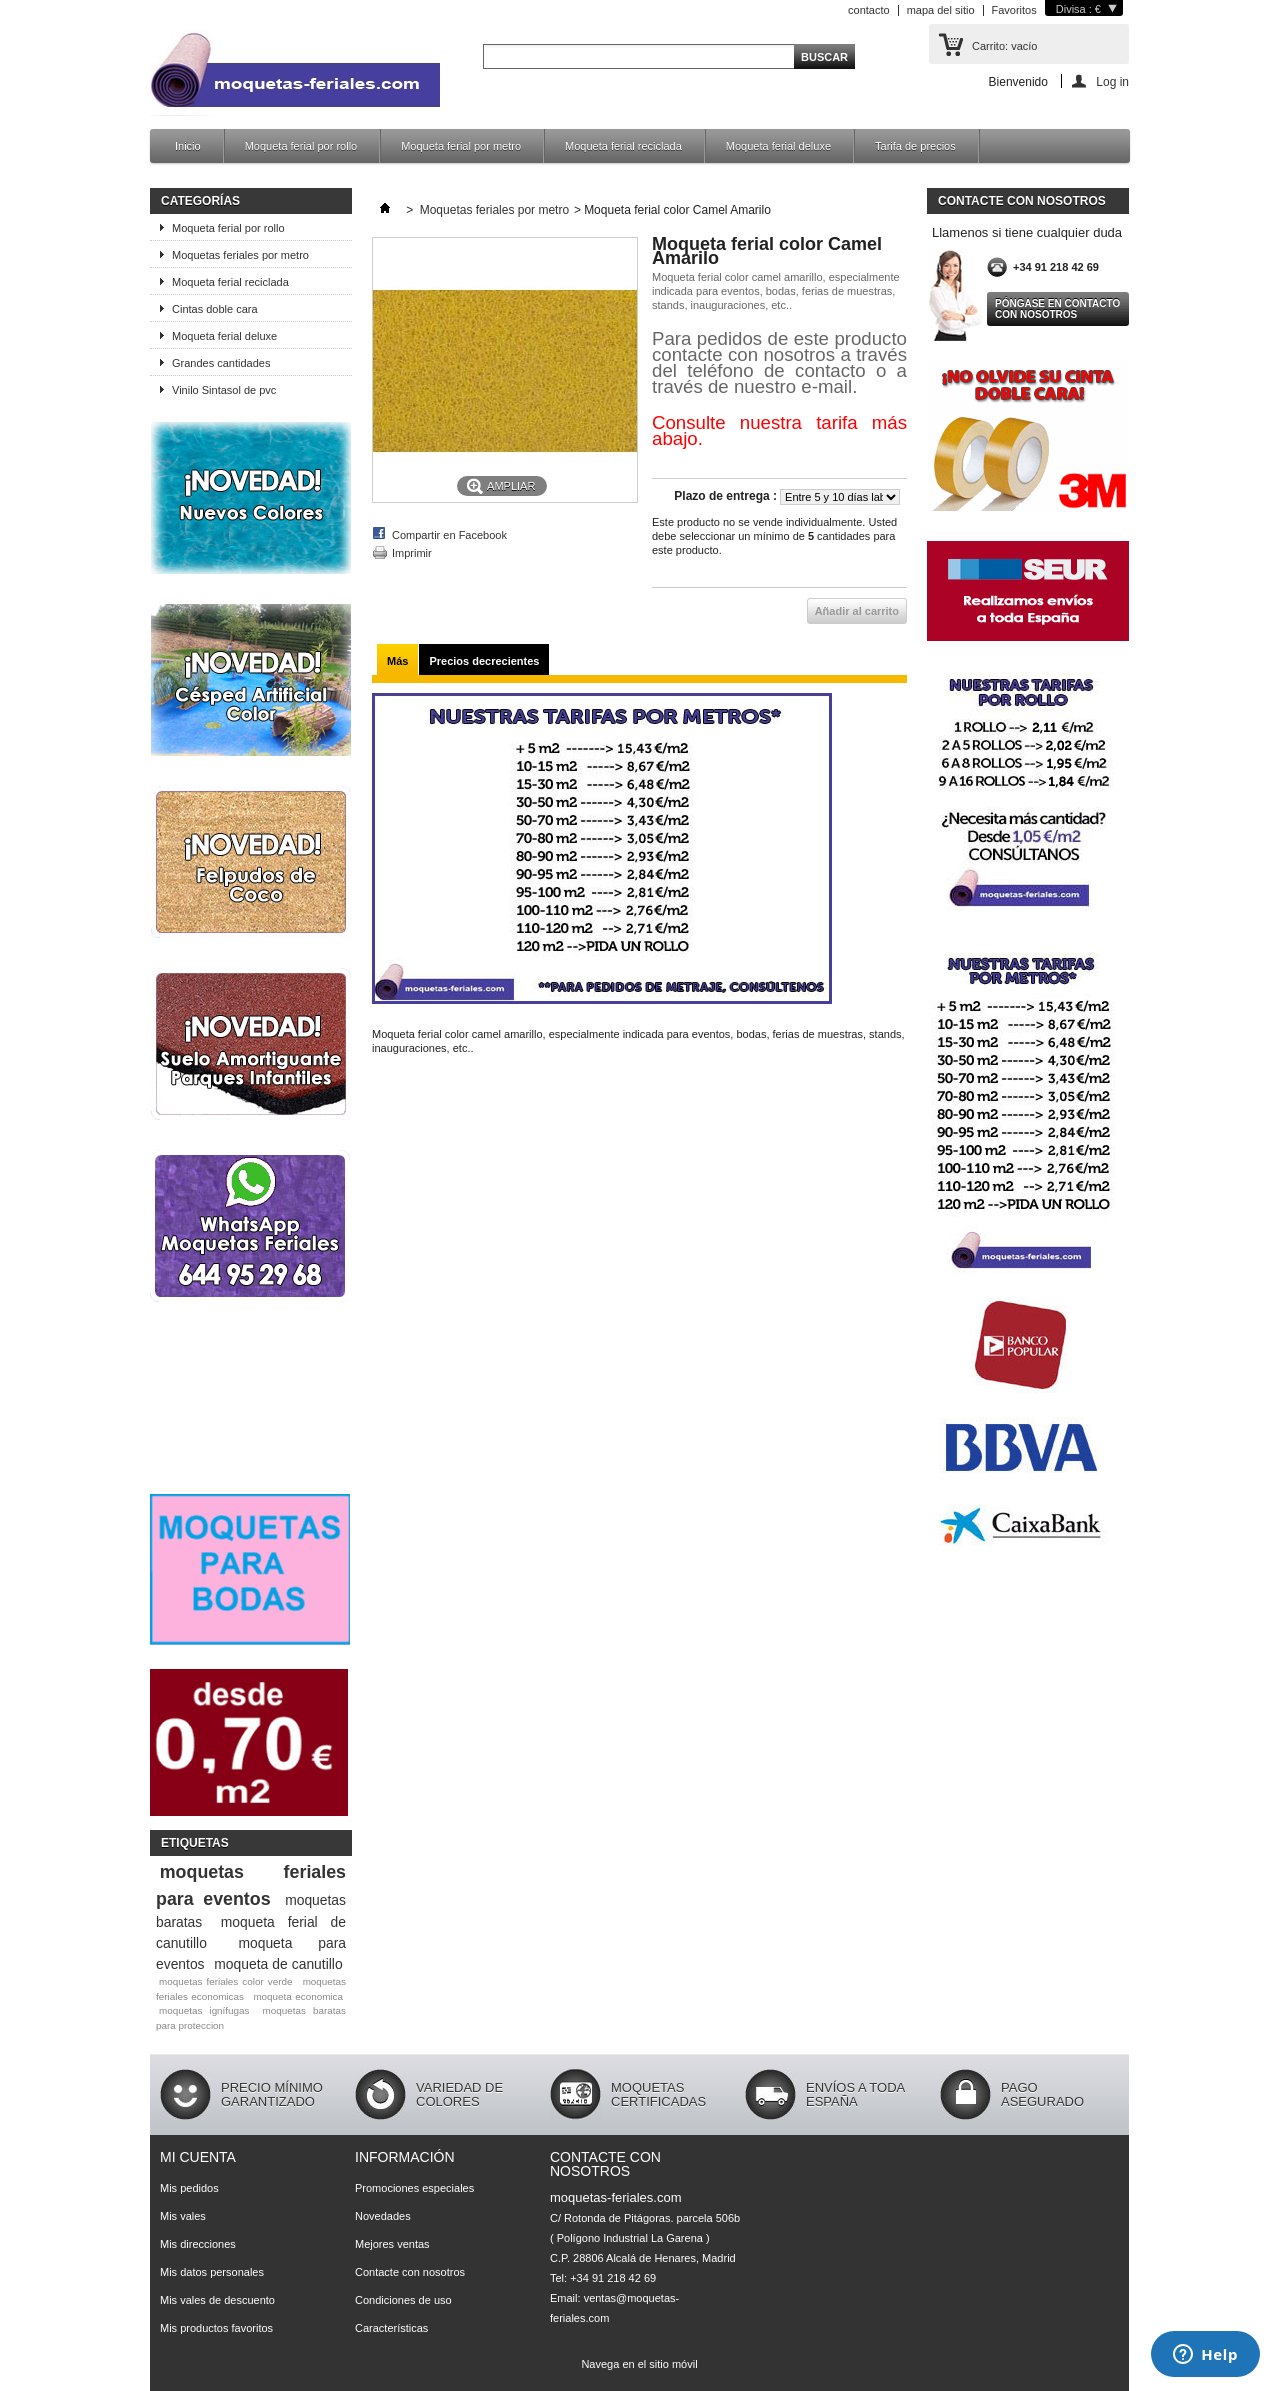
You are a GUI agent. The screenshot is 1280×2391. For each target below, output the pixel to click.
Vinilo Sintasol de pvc (224, 390)
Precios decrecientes (484, 661)
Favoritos (1014, 10)
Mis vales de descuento (217, 2300)
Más (397, 661)
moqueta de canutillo (278, 1964)
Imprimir (412, 553)
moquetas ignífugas (204, 2010)
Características (391, 2328)
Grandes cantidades (221, 363)
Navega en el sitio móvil (639, 2364)
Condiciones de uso (403, 2300)
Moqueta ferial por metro (461, 146)
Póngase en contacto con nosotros (1057, 309)
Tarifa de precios (915, 146)
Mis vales (183, 2216)
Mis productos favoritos (216, 2328)
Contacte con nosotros (410, 2272)
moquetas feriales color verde (226, 1981)
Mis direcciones (198, 2244)
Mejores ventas (392, 2244)
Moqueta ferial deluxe (778, 146)
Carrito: (1004, 46)
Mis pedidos (189, 2188)
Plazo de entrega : (725, 496)
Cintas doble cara (215, 309)
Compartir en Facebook (449, 535)
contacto (869, 10)
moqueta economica (298, 1996)
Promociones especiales (414, 2188)
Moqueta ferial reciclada (623, 146)
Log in (1112, 81)
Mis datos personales (212, 2272)
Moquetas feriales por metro (240, 255)
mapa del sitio (941, 10)
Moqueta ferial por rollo (301, 146)
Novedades (383, 2216)
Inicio (188, 146)
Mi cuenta (198, 2157)
